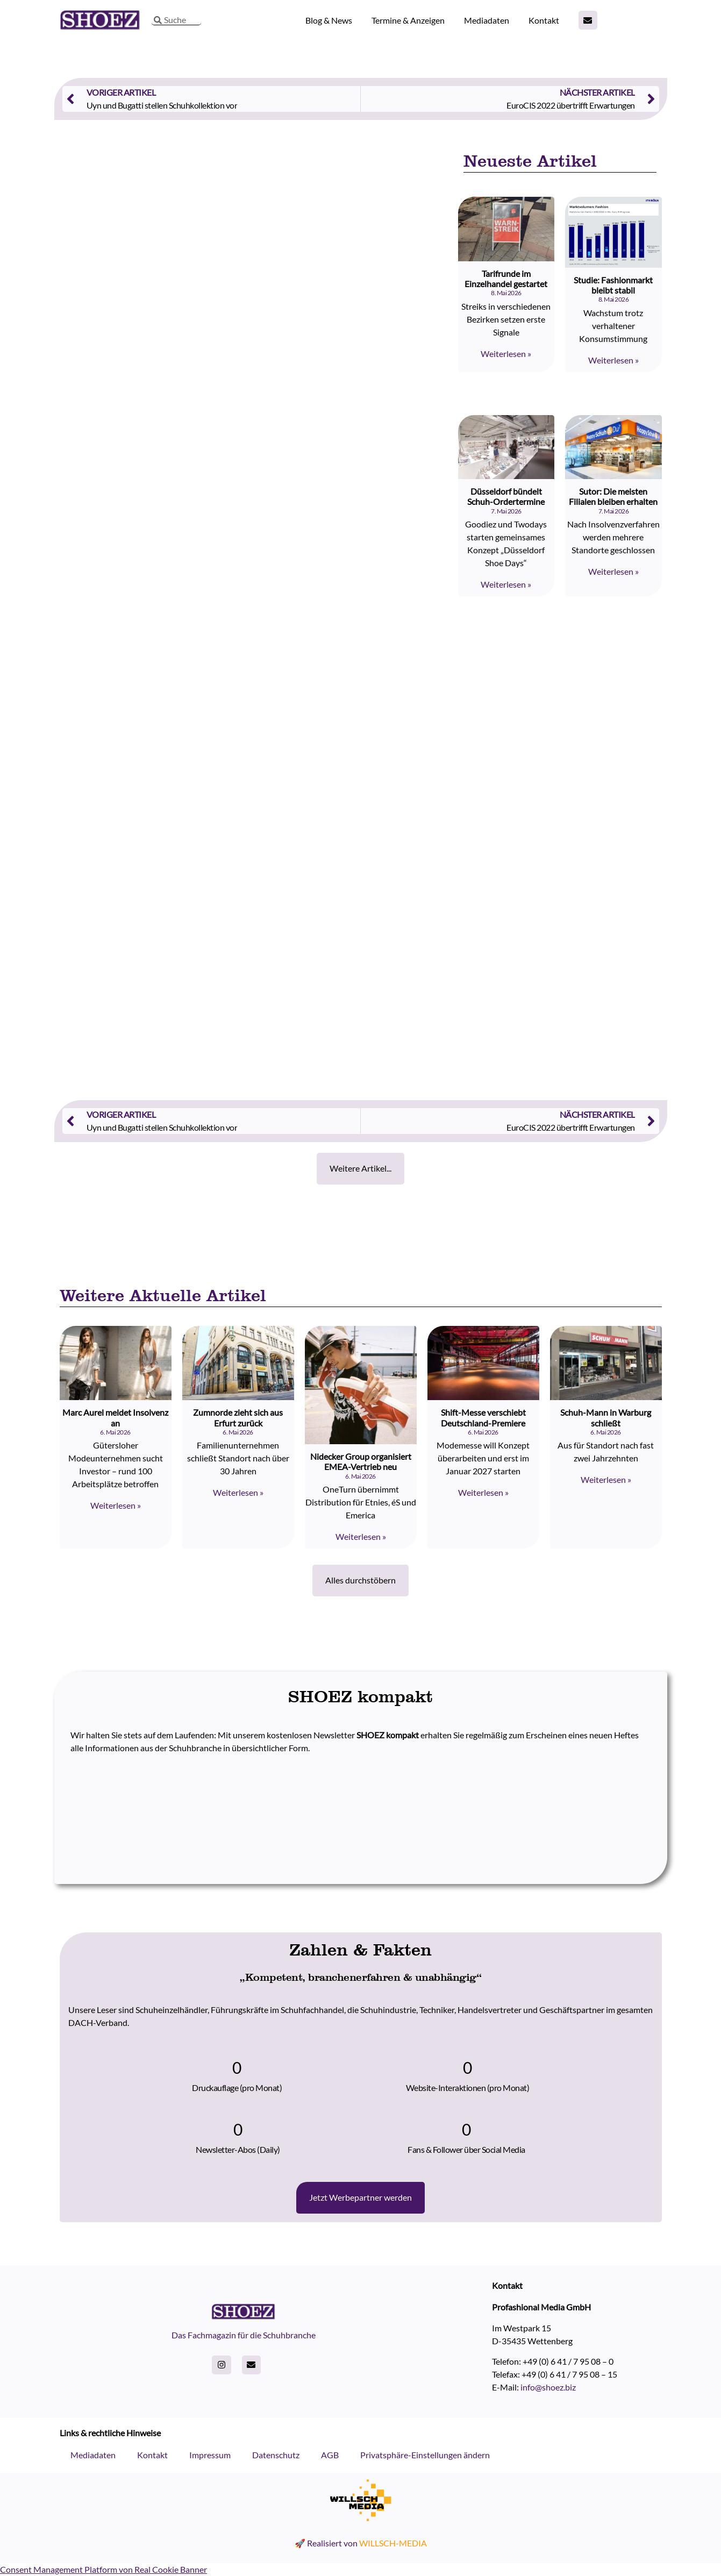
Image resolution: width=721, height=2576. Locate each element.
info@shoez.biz (548, 2387)
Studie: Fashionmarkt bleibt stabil (613, 285)
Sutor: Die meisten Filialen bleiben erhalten (613, 496)
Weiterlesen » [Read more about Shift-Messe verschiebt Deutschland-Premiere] (483, 1492)
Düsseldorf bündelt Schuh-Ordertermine (506, 496)
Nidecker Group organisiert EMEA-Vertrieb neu (360, 1461)
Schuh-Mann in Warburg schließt (605, 1417)
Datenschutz (275, 2455)
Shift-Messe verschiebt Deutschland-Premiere (483, 1417)
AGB (330, 2455)
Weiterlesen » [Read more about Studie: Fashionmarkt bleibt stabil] (613, 360)
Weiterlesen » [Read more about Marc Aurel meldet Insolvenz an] (115, 1505)
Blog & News (328, 20)
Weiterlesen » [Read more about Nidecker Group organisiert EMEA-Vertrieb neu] (360, 1536)
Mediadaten (486, 20)
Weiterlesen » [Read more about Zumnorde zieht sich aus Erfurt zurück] (238, 1492)
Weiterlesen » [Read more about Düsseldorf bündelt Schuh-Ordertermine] (506, 584)
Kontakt (544, 20)
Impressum (210, 2455)
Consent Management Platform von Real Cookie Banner (103, 2569)
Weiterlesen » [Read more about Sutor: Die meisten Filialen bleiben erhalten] (613, 571)
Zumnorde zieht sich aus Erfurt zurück (238, 1417)
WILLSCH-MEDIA (393, 2543)
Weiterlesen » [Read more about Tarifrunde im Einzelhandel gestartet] (506, 353)
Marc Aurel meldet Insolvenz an (115, 1417)
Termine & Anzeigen (408, 20)
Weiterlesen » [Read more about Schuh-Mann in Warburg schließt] (606, 1479)
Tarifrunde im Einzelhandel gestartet (506, 278)
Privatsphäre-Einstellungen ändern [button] (425, 2455)
